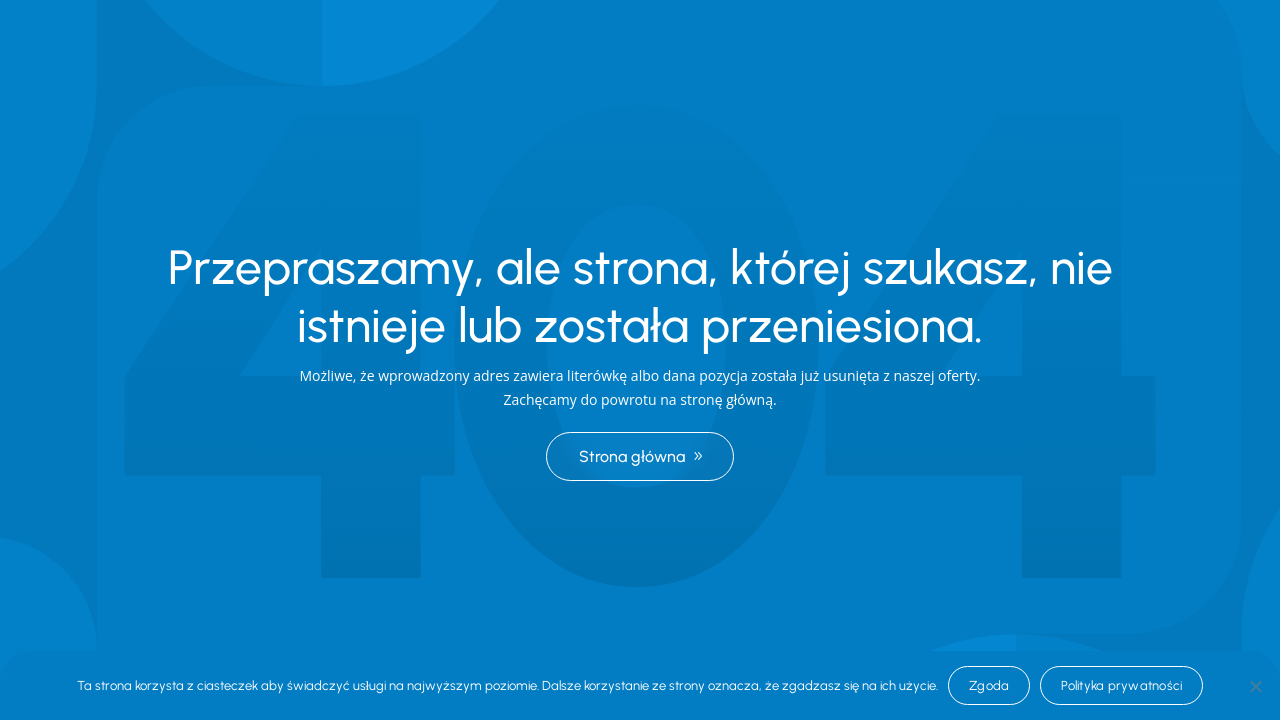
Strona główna (632, 456)
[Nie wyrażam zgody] (1255, 686)
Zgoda (989, 685)
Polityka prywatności (1121, 685)
